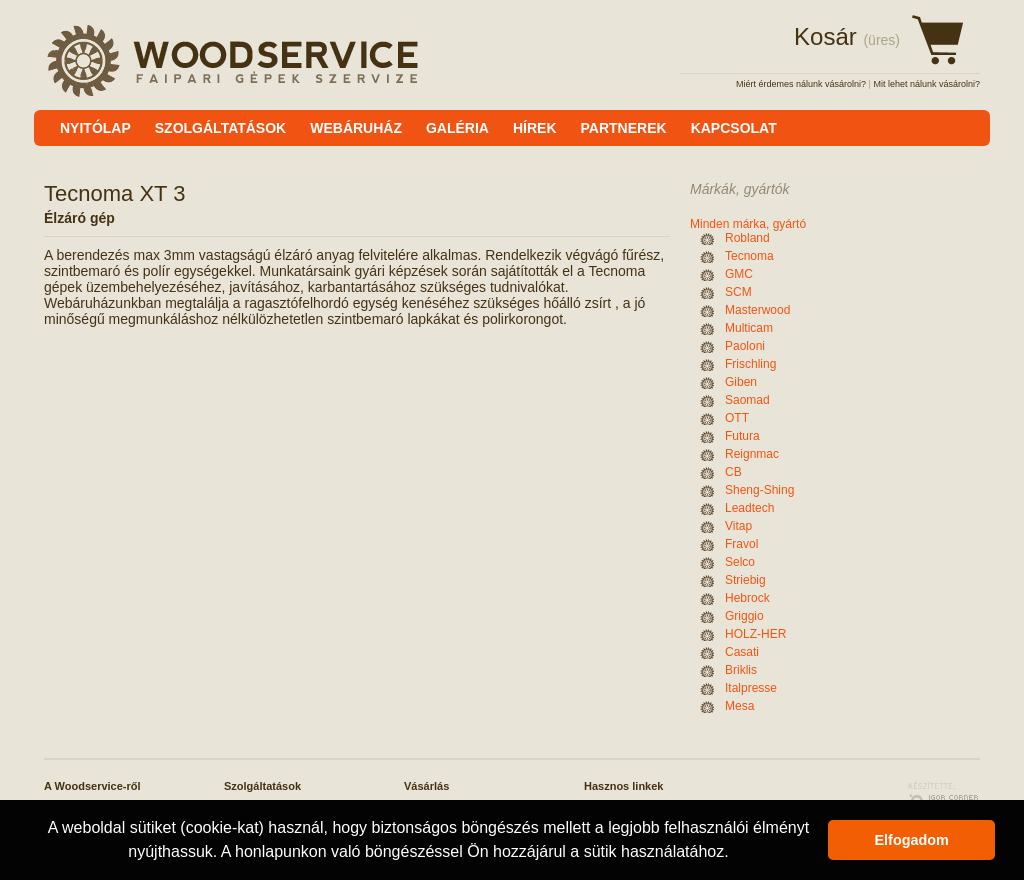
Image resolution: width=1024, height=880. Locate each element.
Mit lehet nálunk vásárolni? (926, 84)
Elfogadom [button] (912, 840)
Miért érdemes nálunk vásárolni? (801, 84)
